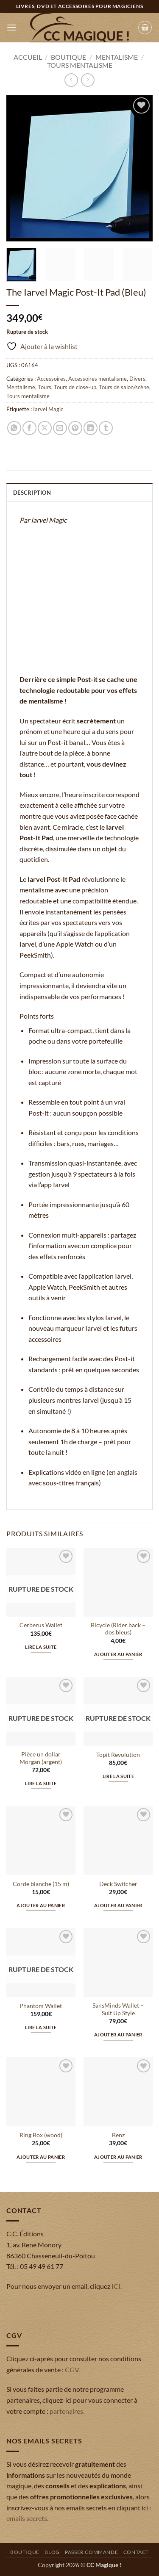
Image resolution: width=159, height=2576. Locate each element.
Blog (52, 2552)
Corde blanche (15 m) (41, 1884)
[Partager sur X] (45, 428)
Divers (137, 378)
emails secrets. (27, 2518)
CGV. (72, 2369)
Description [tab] (32, 492)
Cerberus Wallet (41, 1625)
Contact (136, 2552)
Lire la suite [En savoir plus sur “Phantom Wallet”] (40, 2027)
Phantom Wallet (41, 2006)
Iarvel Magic (48, 409)
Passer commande (91, 2552)
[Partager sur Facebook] (29, 428)
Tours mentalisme (79, 65)
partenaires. (67, 2411)
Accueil (28, 57)
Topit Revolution (118, 1754)
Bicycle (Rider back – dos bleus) (118, 1629)
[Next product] (71, 79)
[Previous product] (87, 79)
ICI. (117, 2286)
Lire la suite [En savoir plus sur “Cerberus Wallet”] (40, 1647)
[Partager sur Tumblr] (106, 428)
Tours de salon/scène (124, 387)
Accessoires (51, 378)
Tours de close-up (75, 387)
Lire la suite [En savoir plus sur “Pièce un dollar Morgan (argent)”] (40, 1783)
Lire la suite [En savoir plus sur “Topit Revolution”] (118, 1776)
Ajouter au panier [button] (118, 1654)
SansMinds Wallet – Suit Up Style (118, 2009)
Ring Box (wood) (41, 2135)
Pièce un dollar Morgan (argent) (41, 1758)
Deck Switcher (118, 1884)
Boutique (68, 57)
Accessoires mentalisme (97, 378)
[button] (11, 27)
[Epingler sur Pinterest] (75, 428)
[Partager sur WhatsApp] (14, 428)
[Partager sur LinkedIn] (91, 428)
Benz (118, 2135)
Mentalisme (116, 57)
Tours (44, 387)
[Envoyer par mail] (60, 428)
